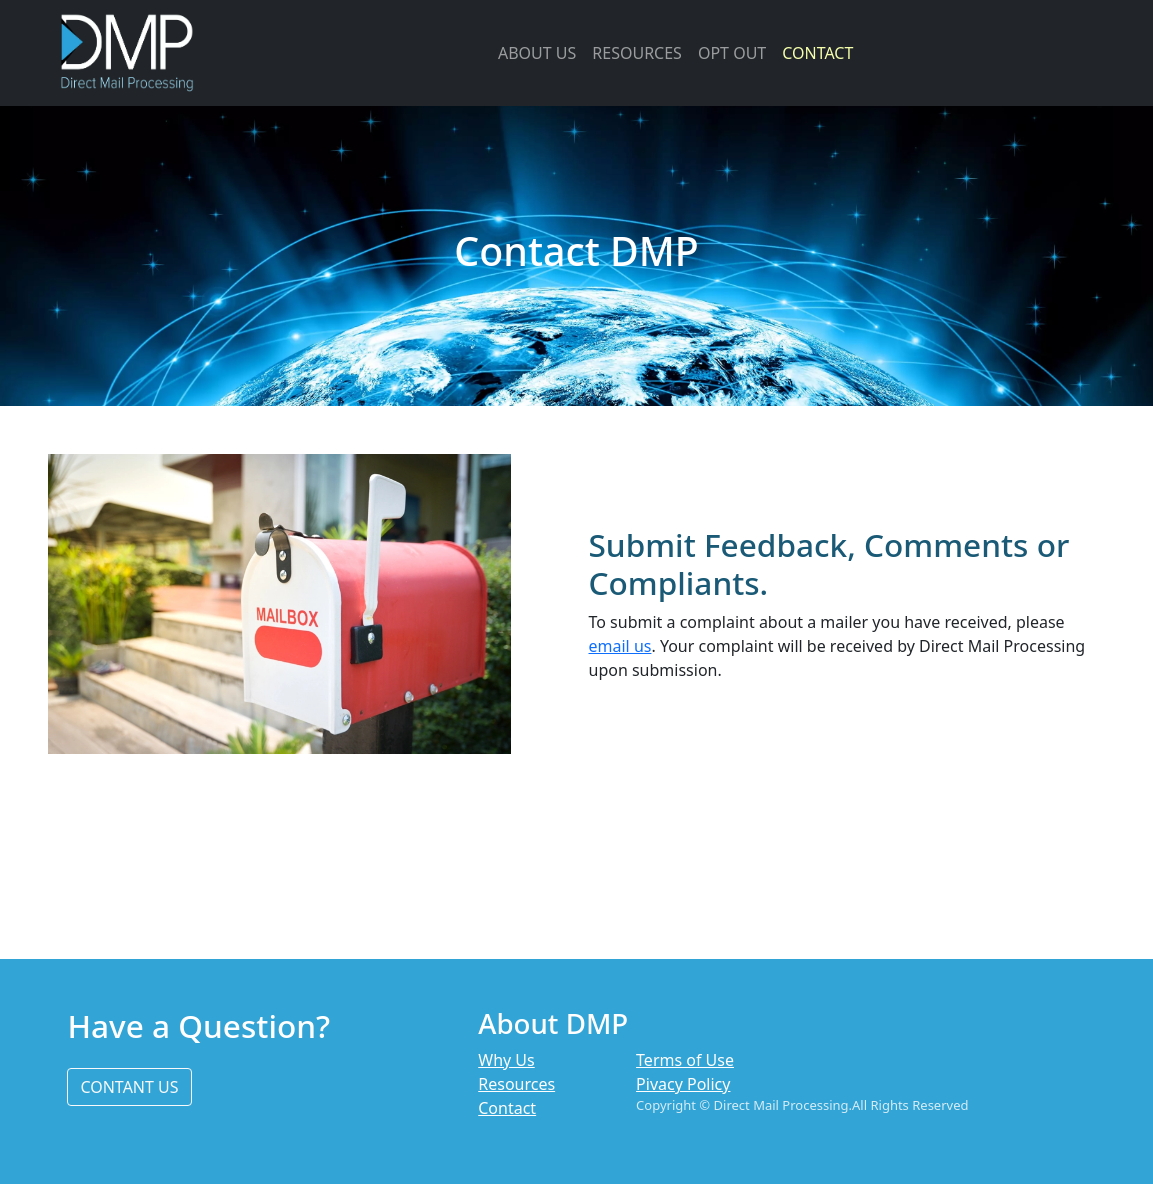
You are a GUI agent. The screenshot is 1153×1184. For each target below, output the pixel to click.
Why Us (506, 1060)
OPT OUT (732, 53)
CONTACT (817, 53)
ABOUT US (537, 53)
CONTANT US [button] (129, 1087)
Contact (507, 1108)
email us (620, 646)
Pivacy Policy (683, 1084)
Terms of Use (685, 1060)
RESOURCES (637, 53)
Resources (516, 1084)
